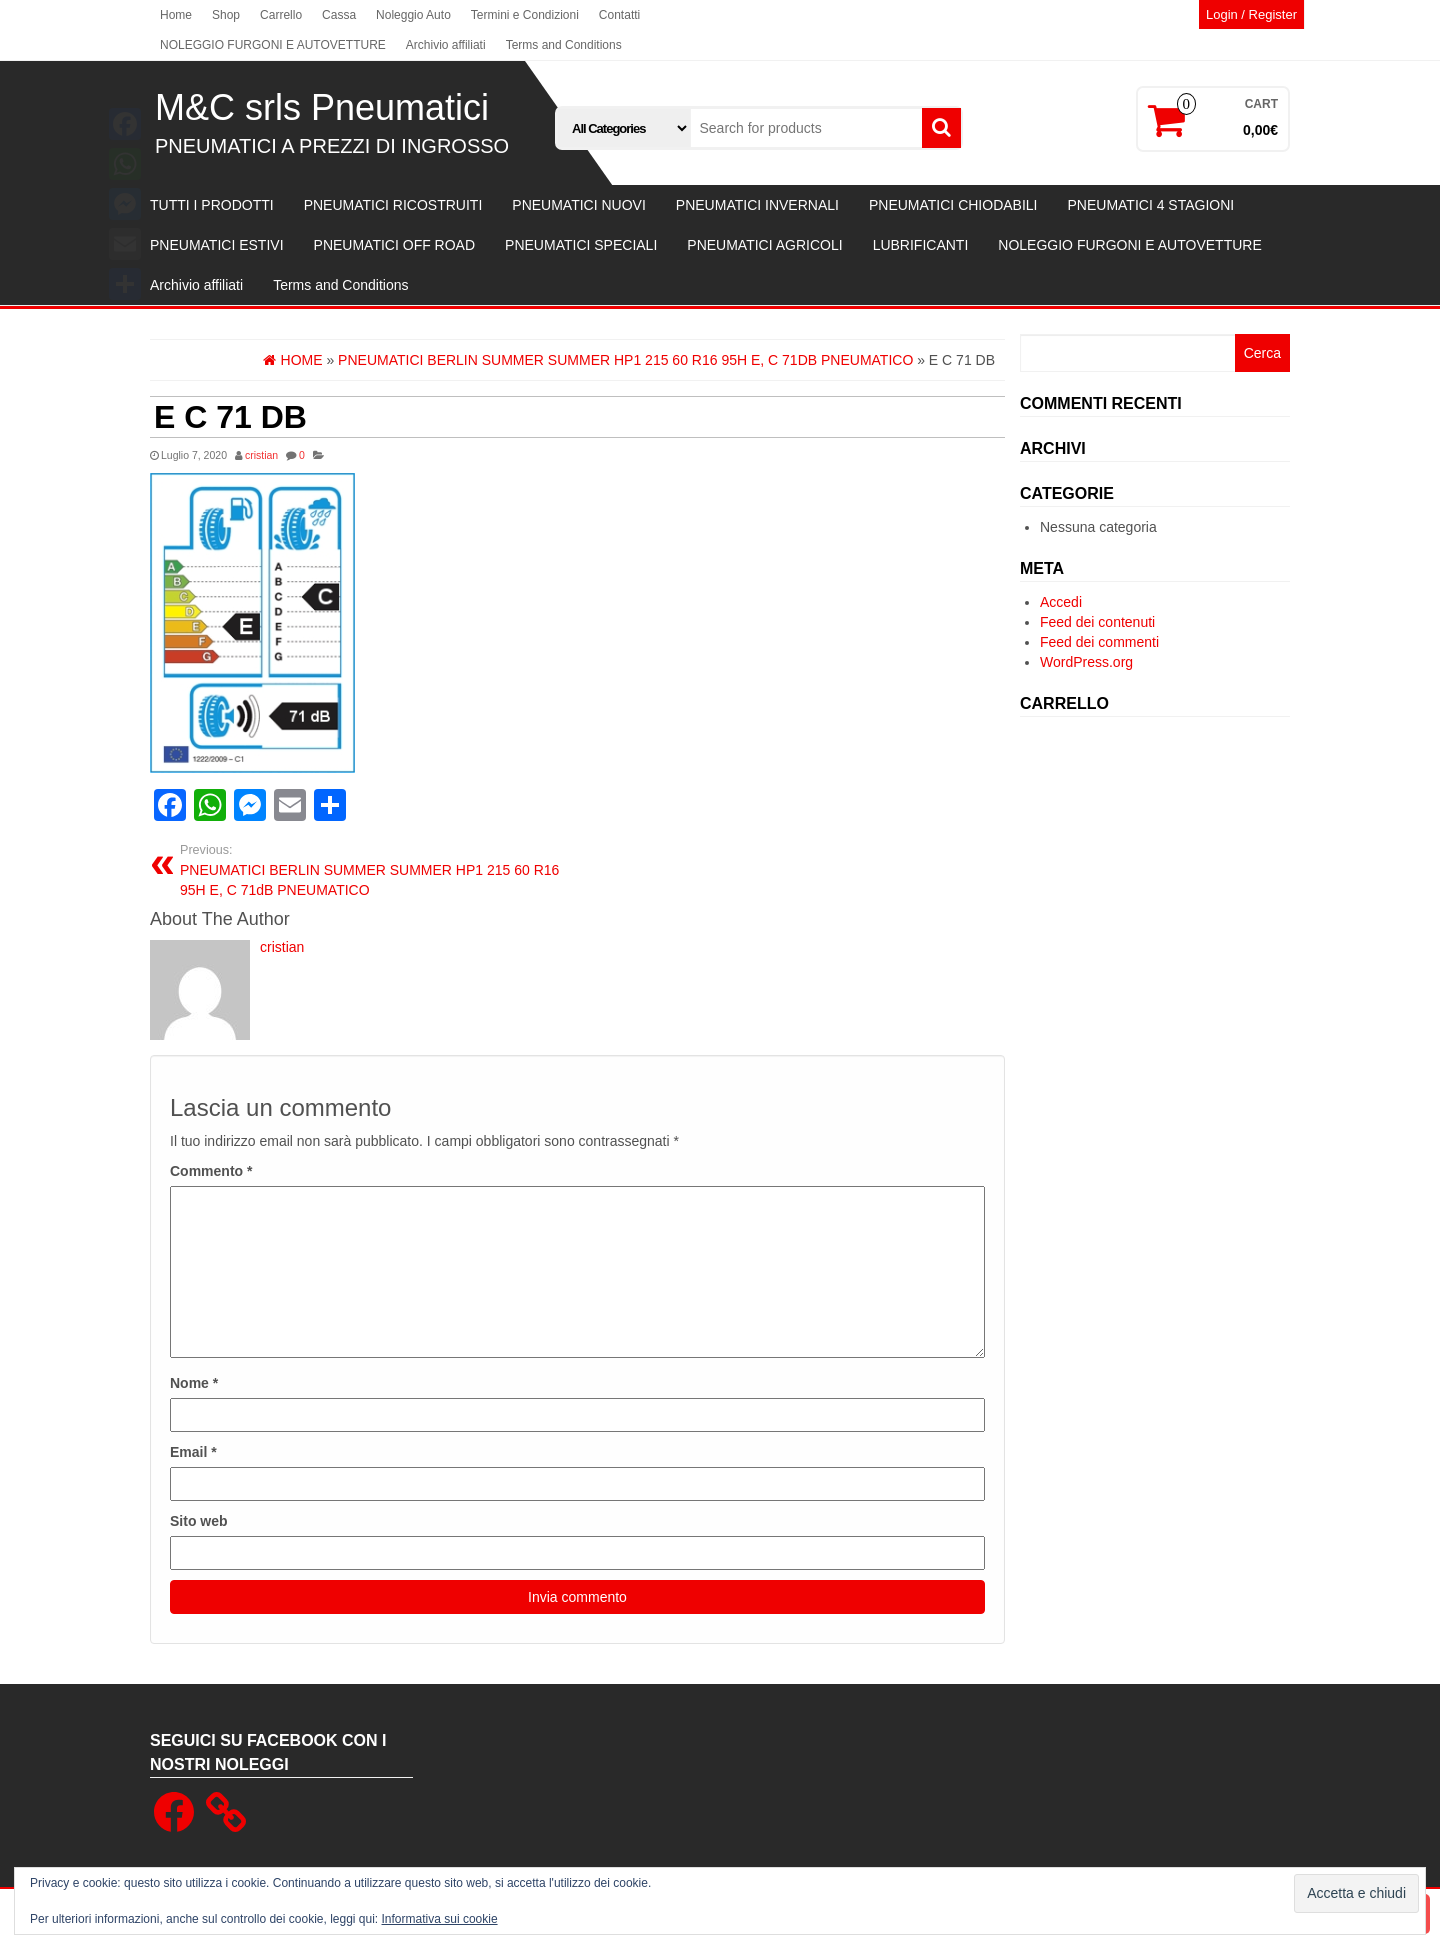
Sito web (199, 1521)
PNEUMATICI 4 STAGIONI (1150, 205)
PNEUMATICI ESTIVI (217, 245)
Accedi (1061, 602)
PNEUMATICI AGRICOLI (764, 245)
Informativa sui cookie (440, 1919)
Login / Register (1251, 14)
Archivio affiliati (446, 45)
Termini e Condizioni (525, 15)
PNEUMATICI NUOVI (579, 205)
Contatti (619, 15)
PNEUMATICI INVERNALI (757, 205)
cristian (261, 455)
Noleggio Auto (413, 15)
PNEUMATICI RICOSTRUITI (393, 205)
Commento (211, 1171)
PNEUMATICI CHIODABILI (953, 205)
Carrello (281, 15)
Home (176, 15)
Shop (226, 15)
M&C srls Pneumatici (322, 107)
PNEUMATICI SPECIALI (581, 245)
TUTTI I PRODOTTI (212, 205)
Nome (194, 1383)
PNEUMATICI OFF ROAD (395, 245)
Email (193, 1452)
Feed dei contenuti (1097, 622)
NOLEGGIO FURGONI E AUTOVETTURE (273, 45)
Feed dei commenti (1099, 642)
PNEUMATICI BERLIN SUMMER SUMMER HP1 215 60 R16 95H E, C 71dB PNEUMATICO (371, 870)
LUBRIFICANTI (921, 245)
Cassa (339, 15)
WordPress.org (1086, 662)
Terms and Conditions (564, 45)
